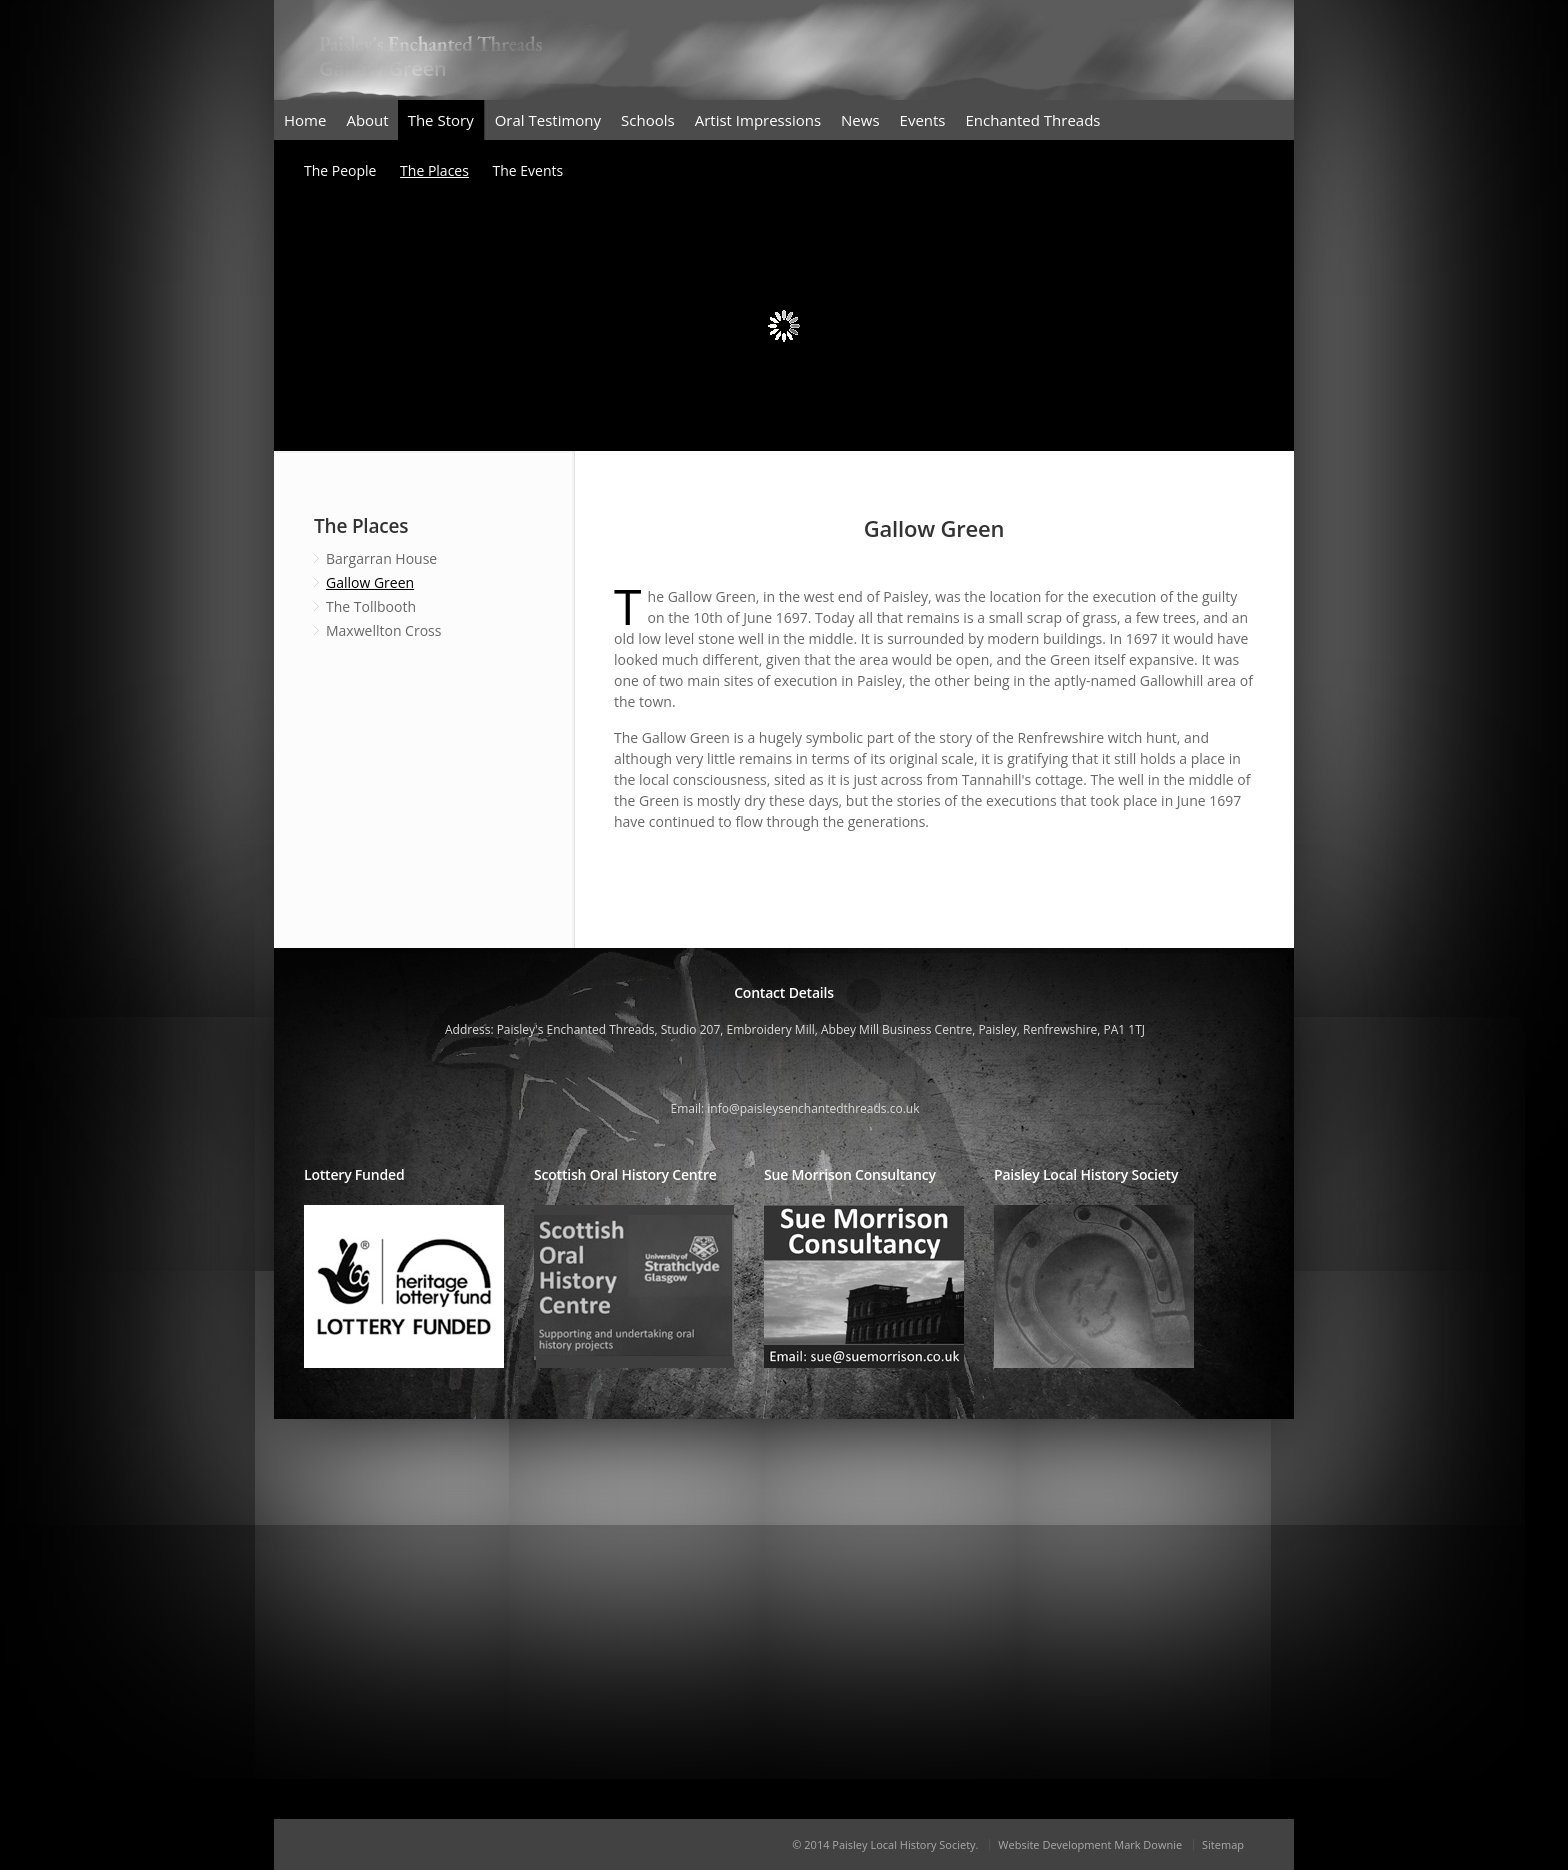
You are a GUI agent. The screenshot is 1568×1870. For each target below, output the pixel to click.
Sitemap (1223, 1844)
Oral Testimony (548, 120)
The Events (528, 170)
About (367, 120)
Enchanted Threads (1033, 120)
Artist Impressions (758, 120)
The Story (441, 120)
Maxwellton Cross (383, 630)
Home (305, 120)
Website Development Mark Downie (1090, 1844)
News (860, 120)
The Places (434, 170)
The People (340, 170)
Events (923, 120)
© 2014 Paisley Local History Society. (885, 1844)
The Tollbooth (371, 606)
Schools (648, 120)
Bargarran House (381, 558)
